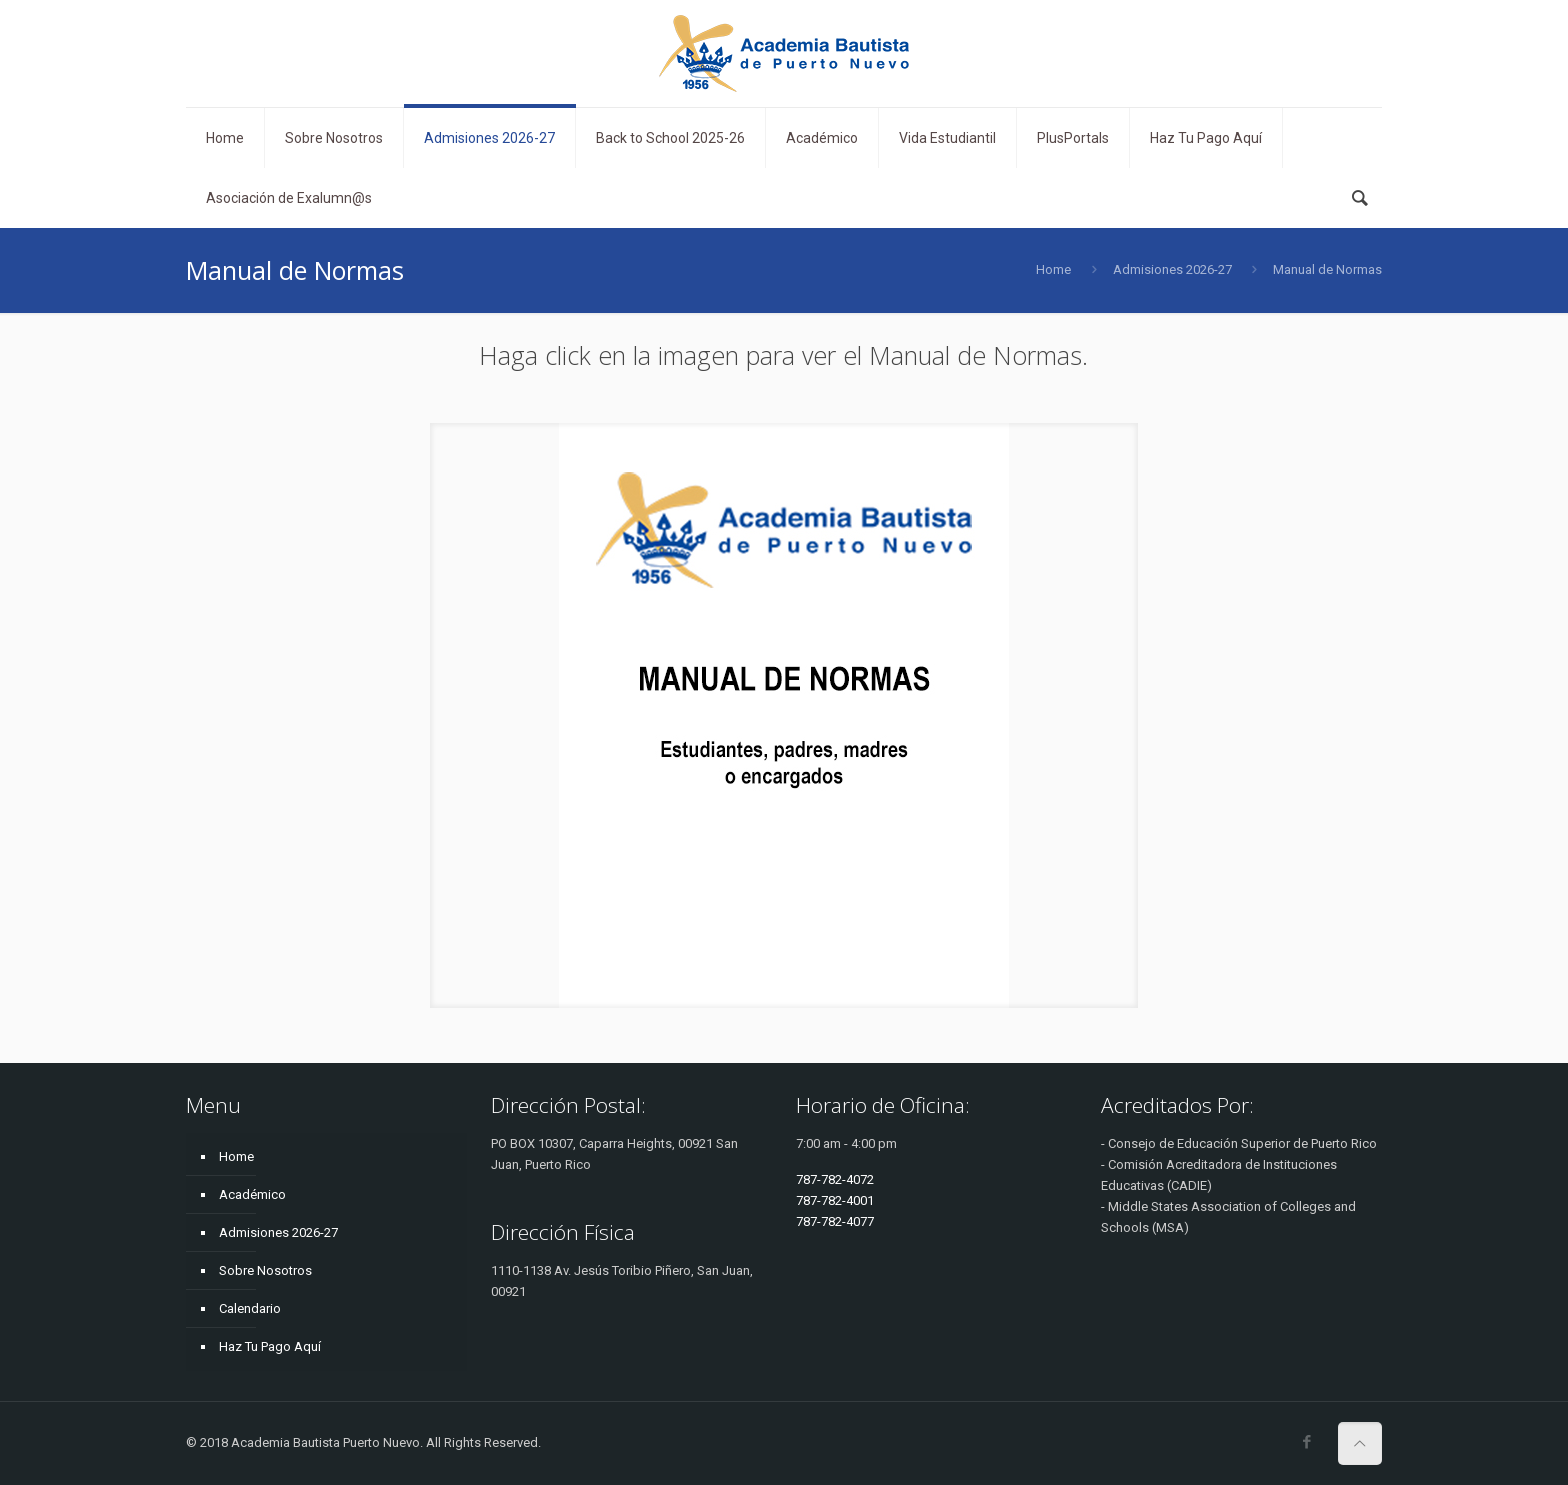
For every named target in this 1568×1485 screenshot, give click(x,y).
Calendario (250, 1308)
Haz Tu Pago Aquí (270, 1346)
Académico (252, 1194)
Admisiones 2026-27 (1172, 269)
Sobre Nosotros (265, 1270)
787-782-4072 (835, 1179)
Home (1053, 269)
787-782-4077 (835, 1221)
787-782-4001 (835, 1200)
